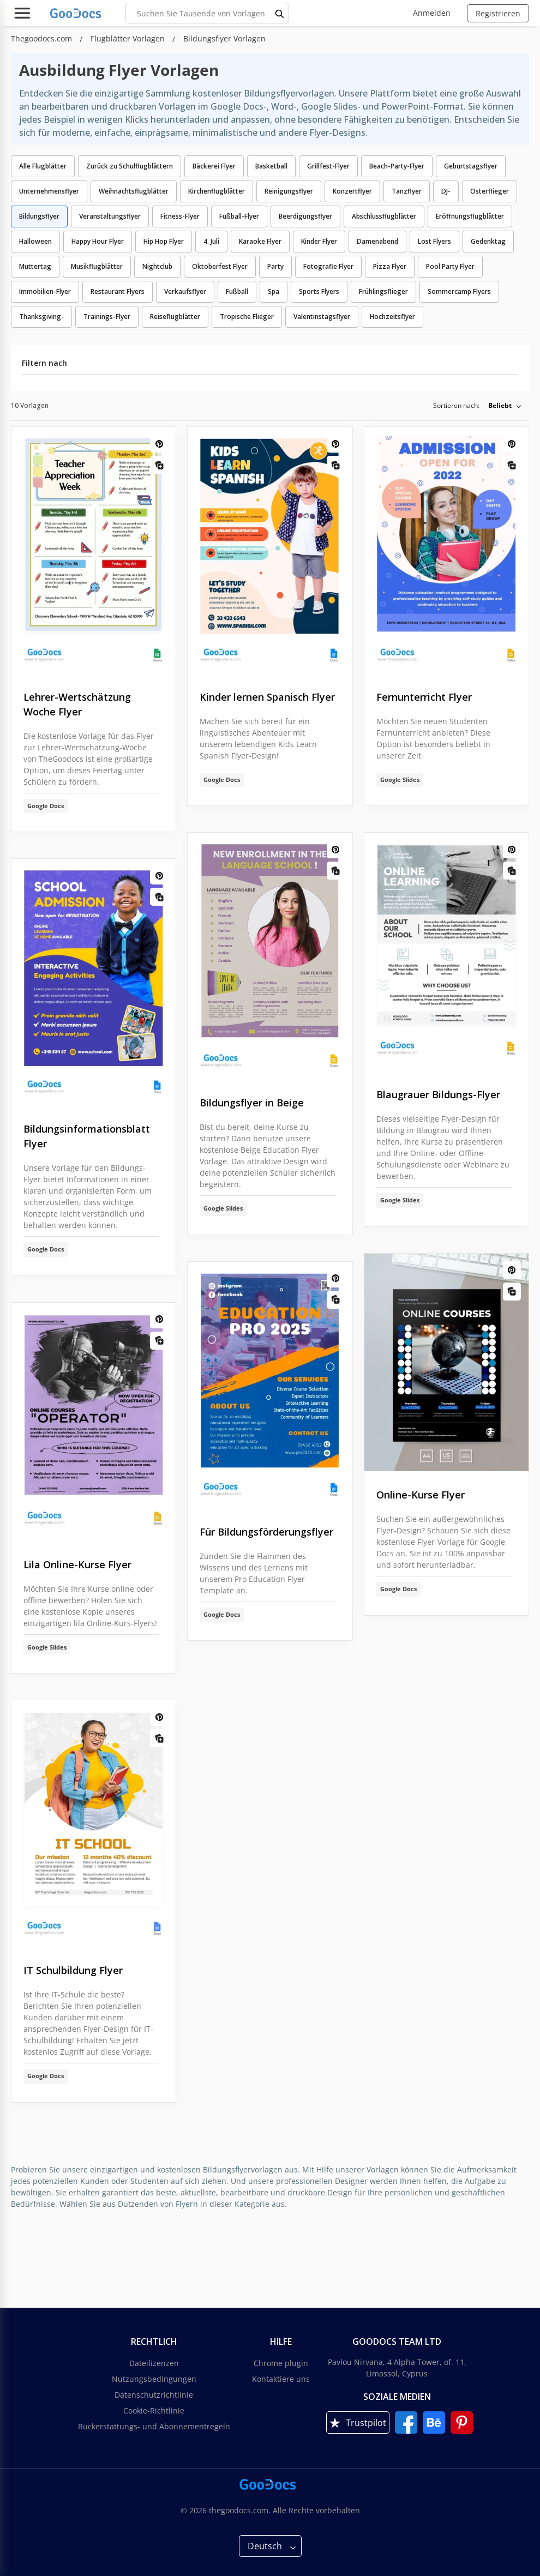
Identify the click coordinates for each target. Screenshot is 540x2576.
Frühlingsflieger (383, 291)
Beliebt (500, 405)
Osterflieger (489, 191)
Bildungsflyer (39, 216)
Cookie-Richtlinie (153, 2410)
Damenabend (377, 241)
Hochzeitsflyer (392, 316)
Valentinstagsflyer (321, 316)
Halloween (35, 241)
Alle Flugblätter (43, 166)
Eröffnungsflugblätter (470, 216)
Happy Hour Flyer (97, 241)
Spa (273, 291)
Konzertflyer (352, 191)
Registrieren (498, 13)
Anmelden (432, 13)
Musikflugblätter (97, 266)
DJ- (446, 191)
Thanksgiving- (41, 316)
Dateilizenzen (154, 2363)
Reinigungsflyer (289, 191)
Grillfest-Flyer (328, 166)
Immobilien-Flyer (45, 291)
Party (275, 266)
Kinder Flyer (319, 241)
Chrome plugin (281, 2363)
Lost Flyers (434, 241)
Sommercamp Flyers (459, 291)
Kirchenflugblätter (216, 191)
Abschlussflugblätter (384, 216)
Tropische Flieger (247, 316)
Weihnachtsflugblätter (134, 191)
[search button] (279, 13)
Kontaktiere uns (281, 2379)
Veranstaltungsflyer (110, 216)
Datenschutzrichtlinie (154, 2395)
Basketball (271, 166)
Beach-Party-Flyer (396, 166)
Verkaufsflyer (185, 291)
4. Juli (211, 241)
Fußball (237, 291)
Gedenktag (488, 241)
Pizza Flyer (389, 266)
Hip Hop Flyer (163, 241)
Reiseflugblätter (175, 316)
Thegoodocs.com (42, 38)
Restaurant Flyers (118, 291)
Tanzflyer (407, 191)
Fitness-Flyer (180, 216)
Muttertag (35, 266)
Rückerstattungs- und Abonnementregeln (154, 2426)
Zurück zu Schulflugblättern (129, 166)
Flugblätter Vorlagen (129, 38)
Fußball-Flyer (239, 216)
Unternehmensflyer (49, 191)
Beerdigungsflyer (305, 216)
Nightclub (157, 266)
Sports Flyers (319, 291)
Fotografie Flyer (328, 266)
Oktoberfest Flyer (220, 266)
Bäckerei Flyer (214, 166)
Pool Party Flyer (450, 266)
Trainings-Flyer (106, 316)
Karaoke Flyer (260, 241)
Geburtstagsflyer (470, 166)
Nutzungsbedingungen (154, 2379)
